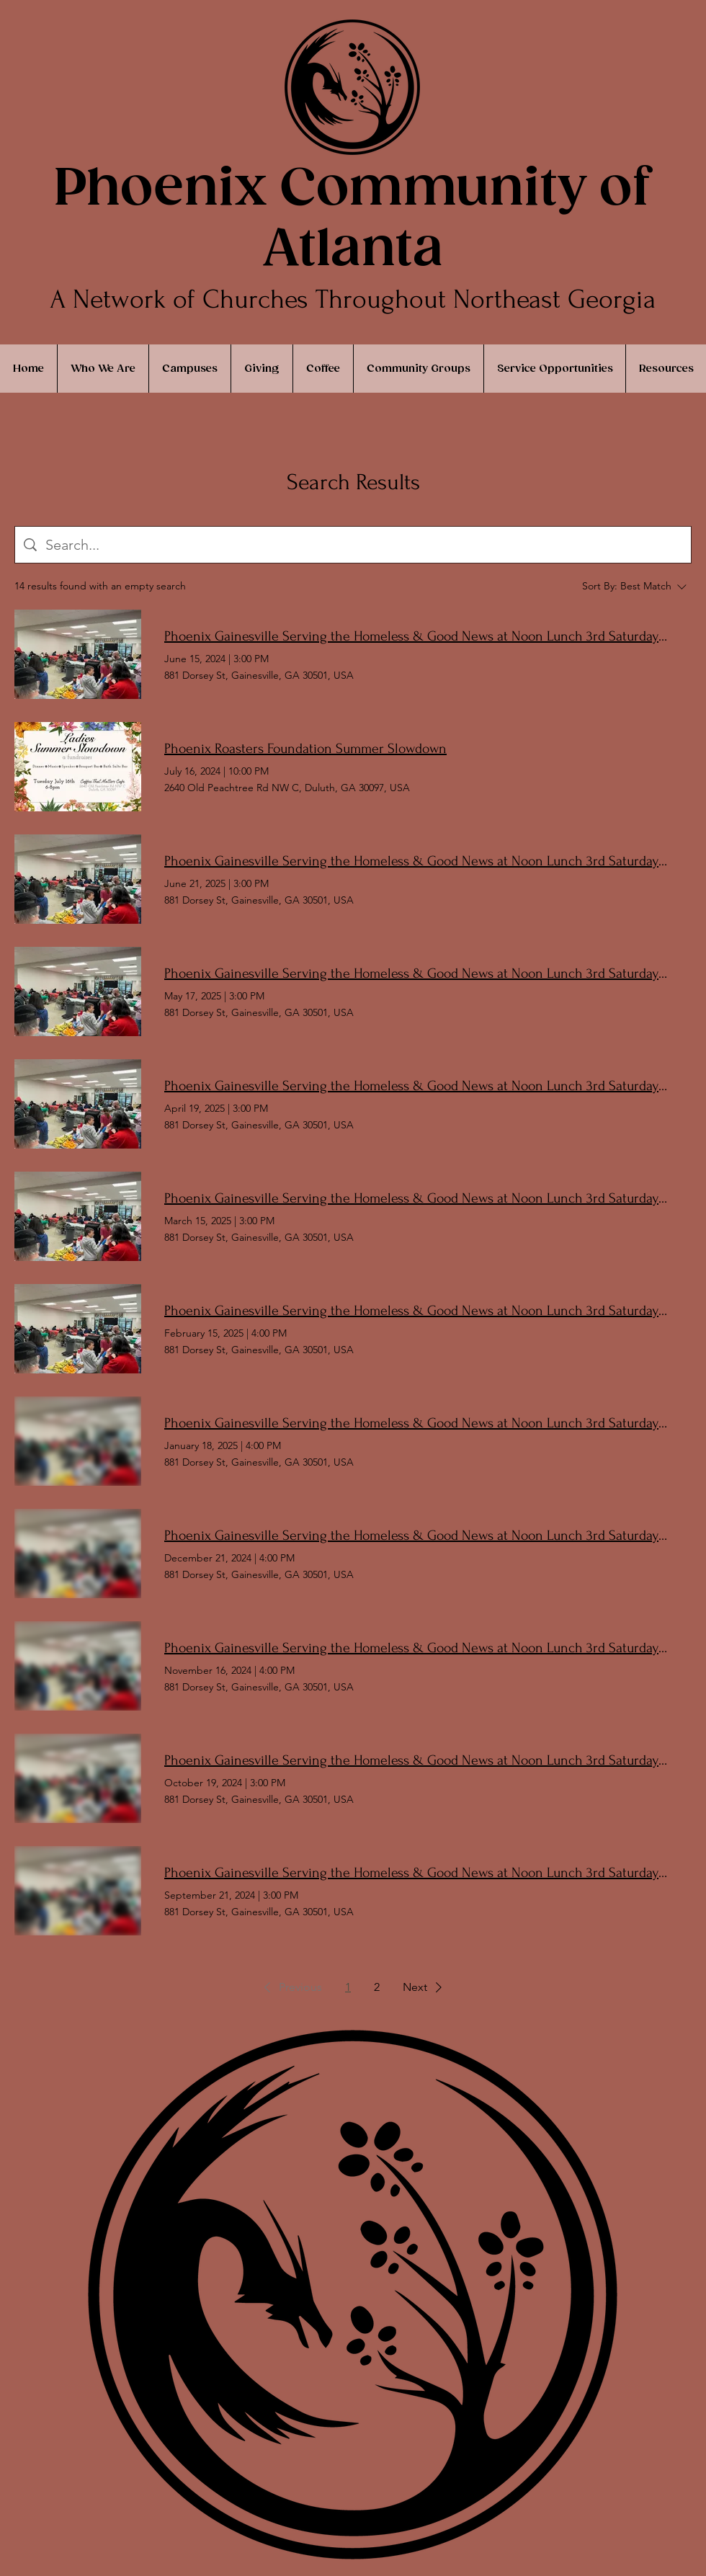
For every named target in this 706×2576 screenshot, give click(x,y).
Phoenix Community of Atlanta (352, 219)
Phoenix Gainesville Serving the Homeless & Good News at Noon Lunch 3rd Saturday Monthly (416, 636)
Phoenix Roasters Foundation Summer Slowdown (305, 749)
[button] (290, 1987)
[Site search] (364, 545)
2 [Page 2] (377, 1987)
